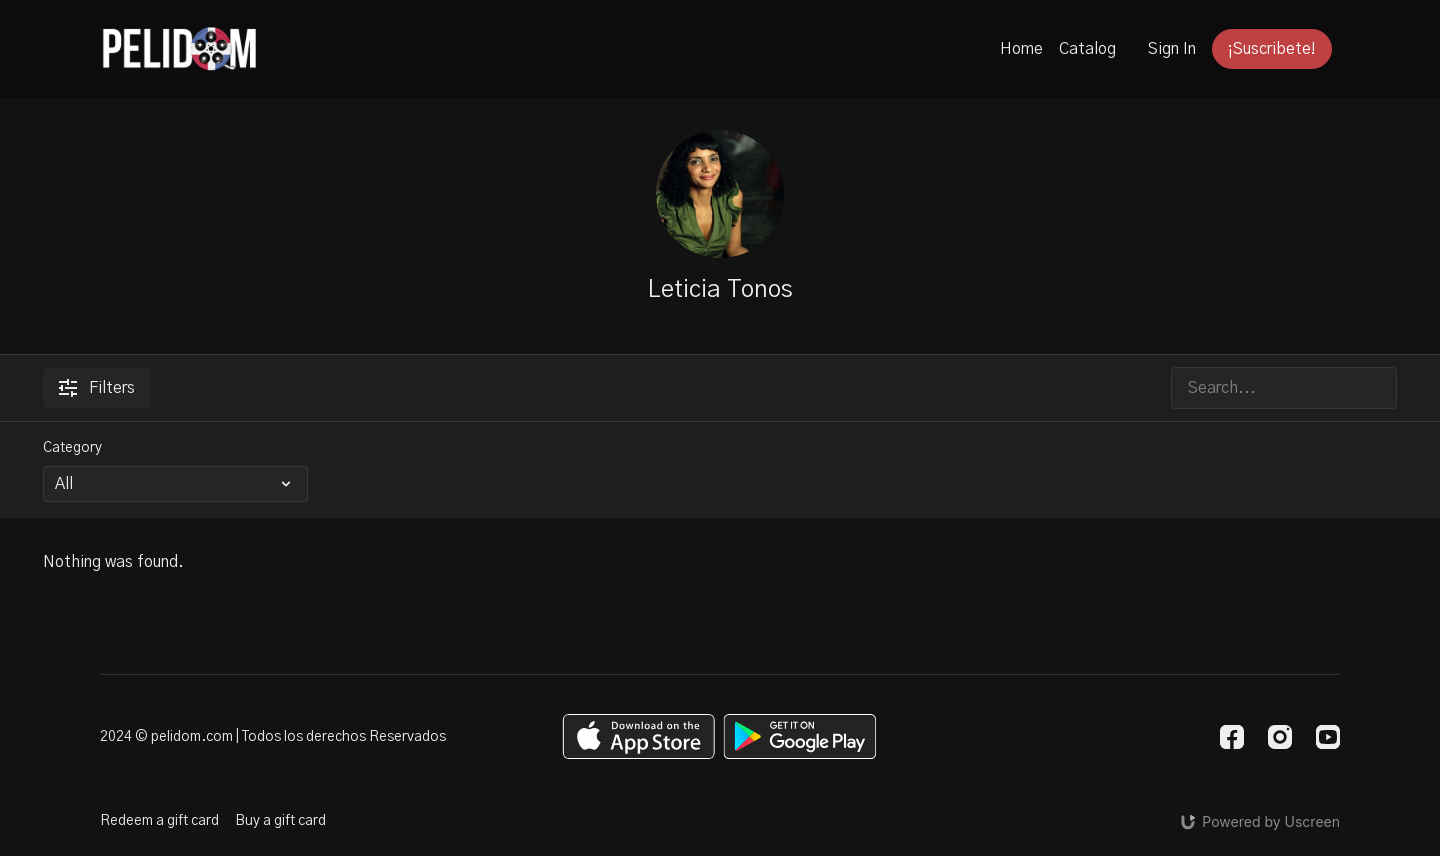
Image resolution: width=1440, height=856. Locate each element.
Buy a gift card (280, 821)
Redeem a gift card (159, 821)
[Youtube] (1328, 737)
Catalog (1087, 49)
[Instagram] (1280, 737)
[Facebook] (1232, 737)
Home (1021, 49)
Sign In (1172, 49)
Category (72, 448)
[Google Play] (800, 736)
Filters (97, 388)
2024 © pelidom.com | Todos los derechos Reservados (273, 737)
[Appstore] (638, 736)
